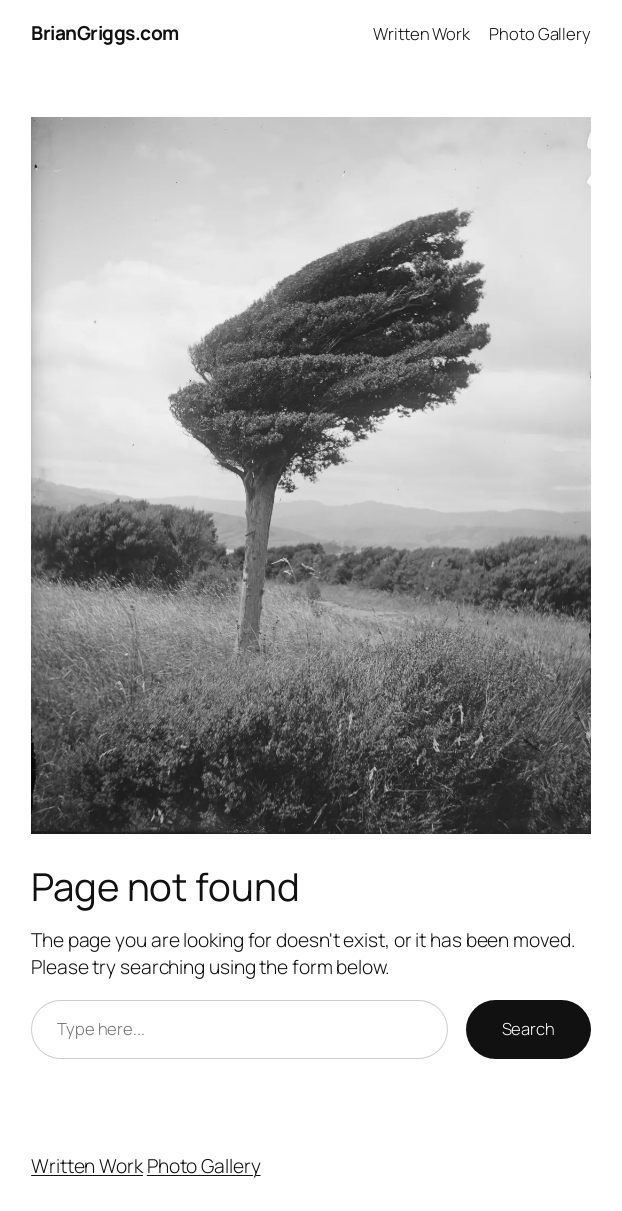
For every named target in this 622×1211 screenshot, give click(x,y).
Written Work (87, 1166)
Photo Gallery (204, 1166)
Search (528, 1028)
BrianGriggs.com (105, 33)
